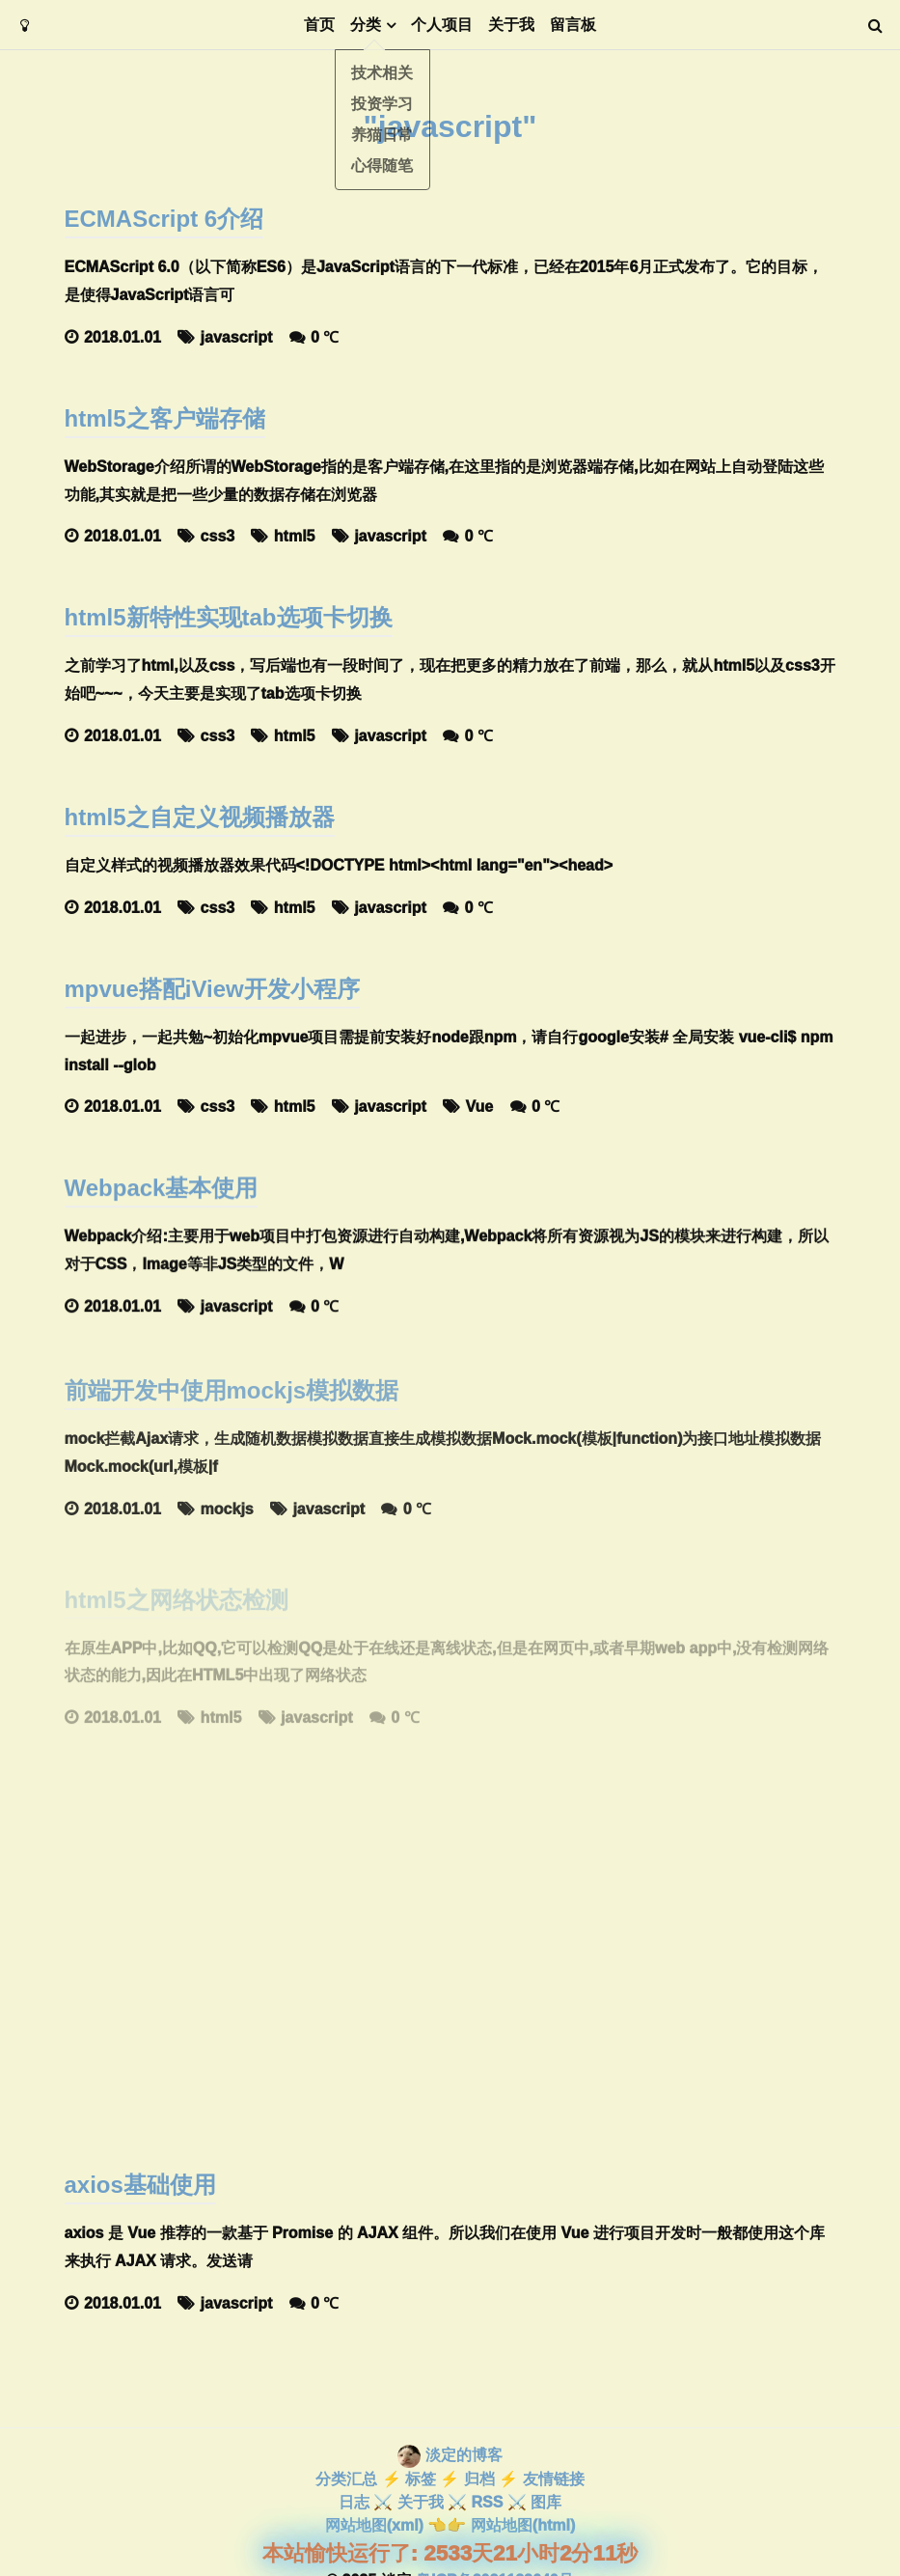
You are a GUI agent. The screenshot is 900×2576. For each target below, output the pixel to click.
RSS (487, 2502)
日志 (354, 2502)
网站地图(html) (523, 2525)
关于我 (511, 24)
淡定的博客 (464, 2455)
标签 (420, 2479)
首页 (319, 24)
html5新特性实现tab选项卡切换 (229, 617)
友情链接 (554, 2479)
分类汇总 (346, 2479)
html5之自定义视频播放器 (200, 817)
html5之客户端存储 (165, 418)
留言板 (573, 24)
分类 (365, 24)
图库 (546, 2502)
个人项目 (442, 24)
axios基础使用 (140, 2185)
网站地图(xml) (374, 2525)
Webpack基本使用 (162, 1196)
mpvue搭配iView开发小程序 (212, 990)
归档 (479, 2479)
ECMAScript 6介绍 (164, 219)
